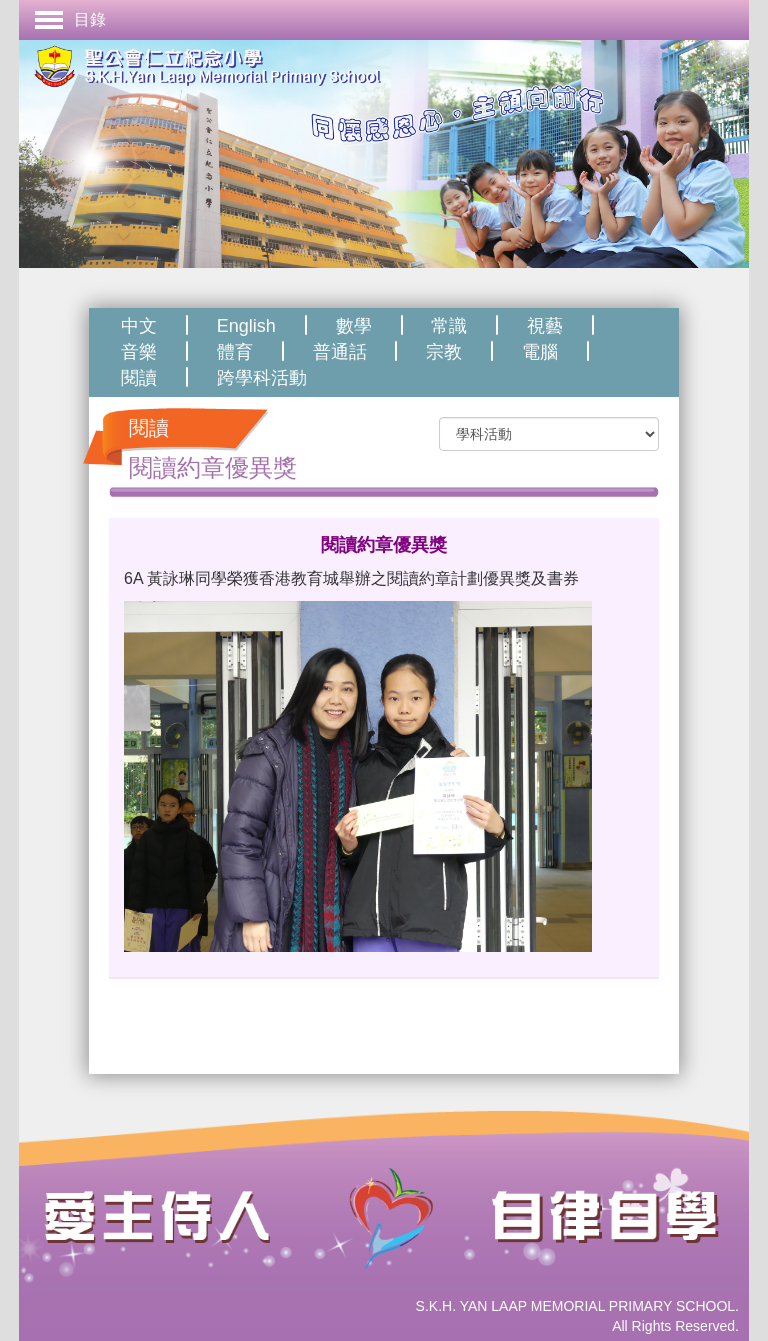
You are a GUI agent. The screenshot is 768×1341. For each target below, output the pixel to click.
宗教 (444, 352)
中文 (139, 326)
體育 (235, 352)
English (246, 326)
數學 (354, 326)
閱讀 (139, 378)
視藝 (545, 326)
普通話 (340, 352)
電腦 (540, 352)
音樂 (139, 352)
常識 (449, 326)
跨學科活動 (262, 378)
